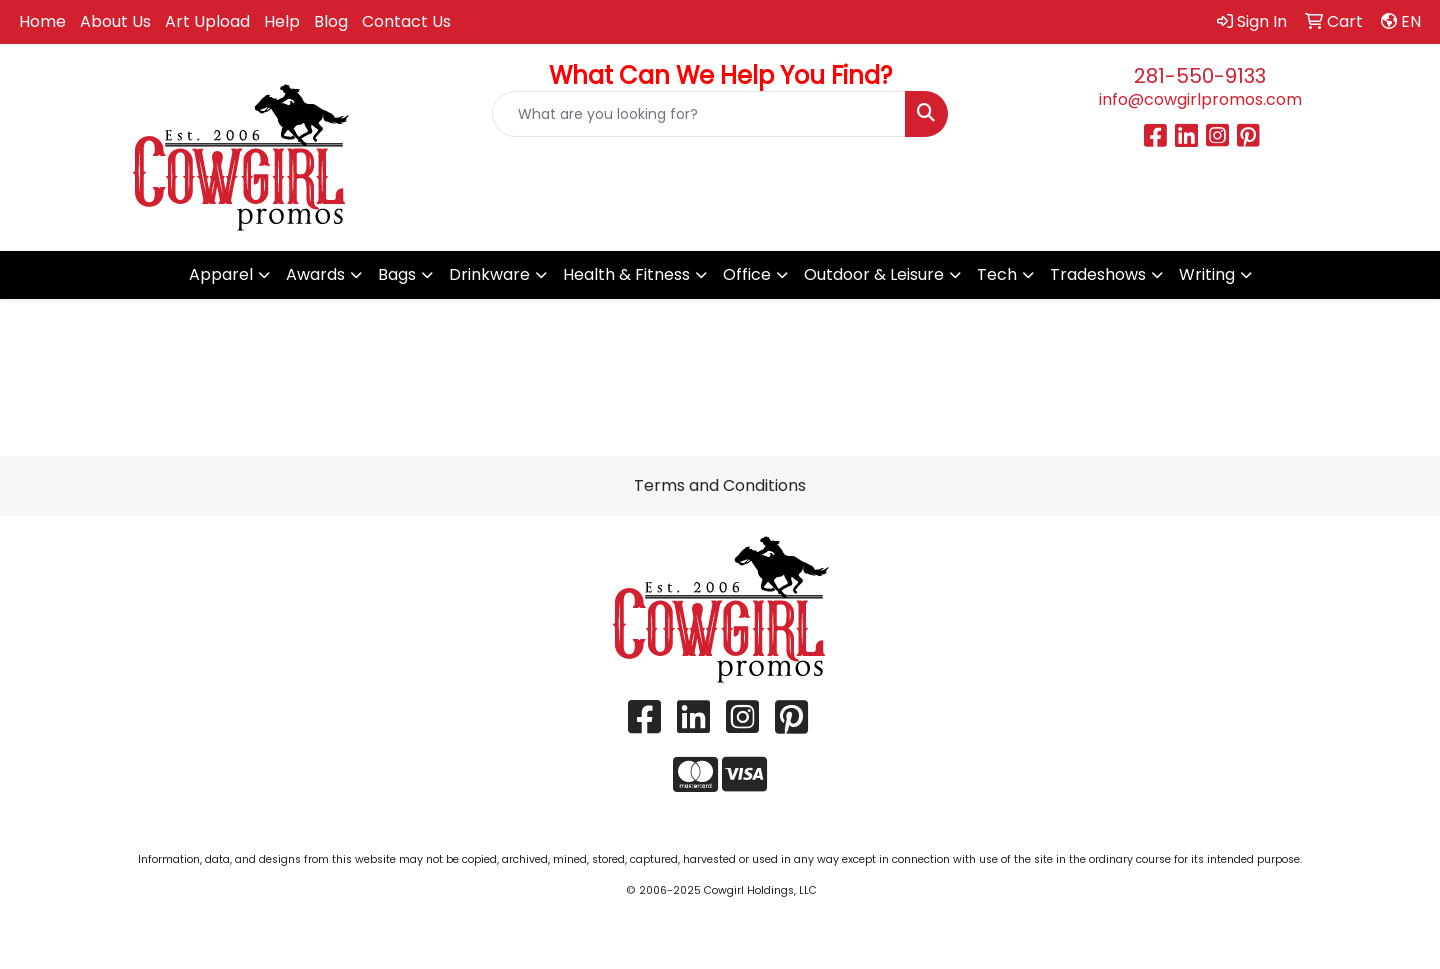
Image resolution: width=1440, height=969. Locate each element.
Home (42, 21)
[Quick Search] (699, 114)
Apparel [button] (221, 274)
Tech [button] (997, 274)
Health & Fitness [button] (626, 274)
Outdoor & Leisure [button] (874, 274)
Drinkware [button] (489, 274)
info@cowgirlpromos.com (1200, 99)
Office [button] (747, 274)
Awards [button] (315, 274)
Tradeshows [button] (1098, 274)
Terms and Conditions (720, 485)
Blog (331, 21)
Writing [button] (1207, 274)
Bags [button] (397, 274)
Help (282, 21)
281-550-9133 (1200, 76)
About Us (115, 21)
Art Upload (207, 21)
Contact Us (406, 21)
